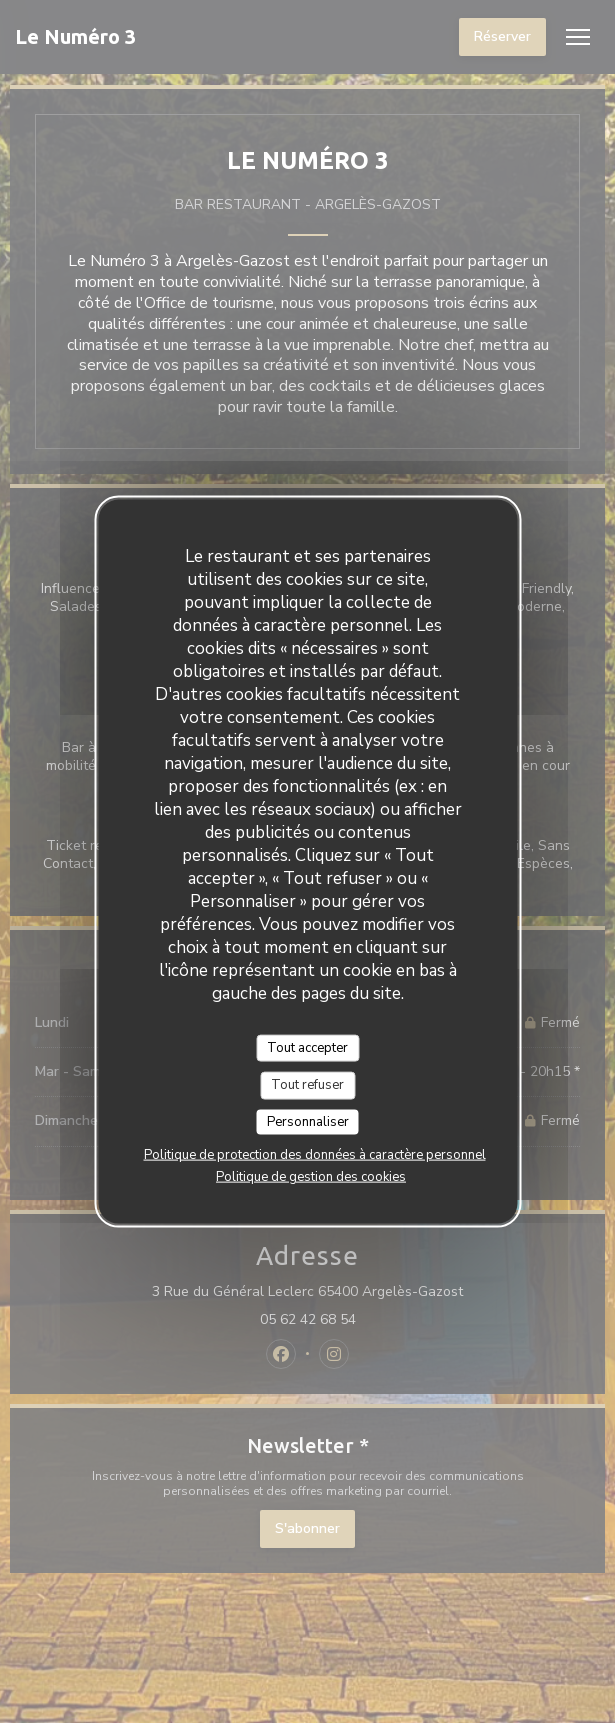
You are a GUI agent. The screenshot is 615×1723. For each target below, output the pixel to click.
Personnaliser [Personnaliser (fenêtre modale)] (308, 1121)
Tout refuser (307, 1085)
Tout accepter (307, 1047)
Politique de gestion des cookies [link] (311, 1177)
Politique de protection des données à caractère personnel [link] (315, 1155)
